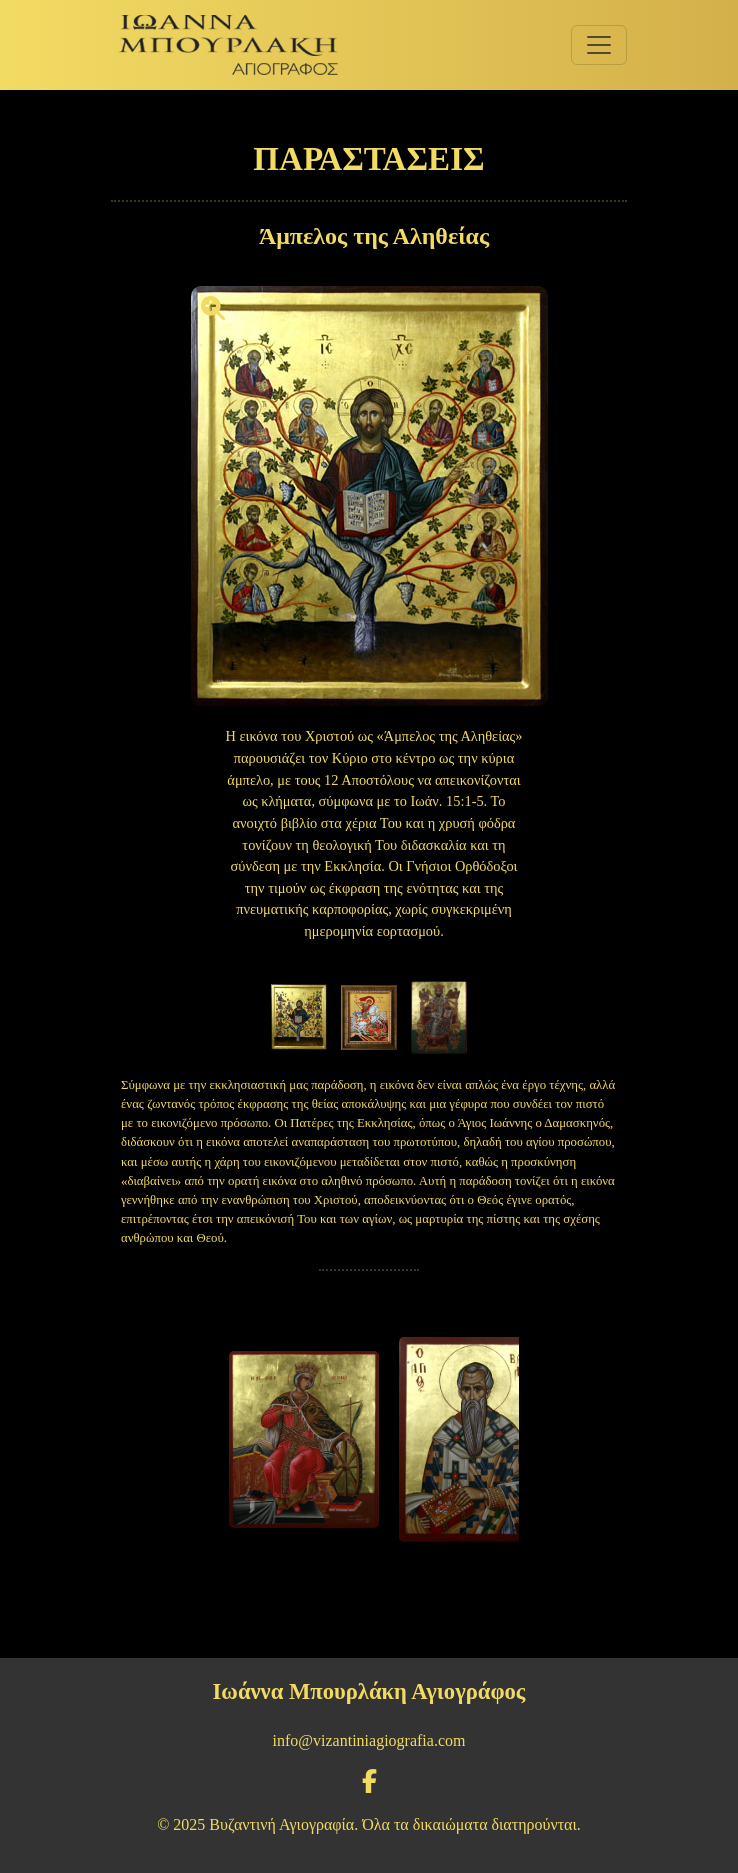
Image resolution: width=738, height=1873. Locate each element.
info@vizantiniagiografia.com (369, 1740)
